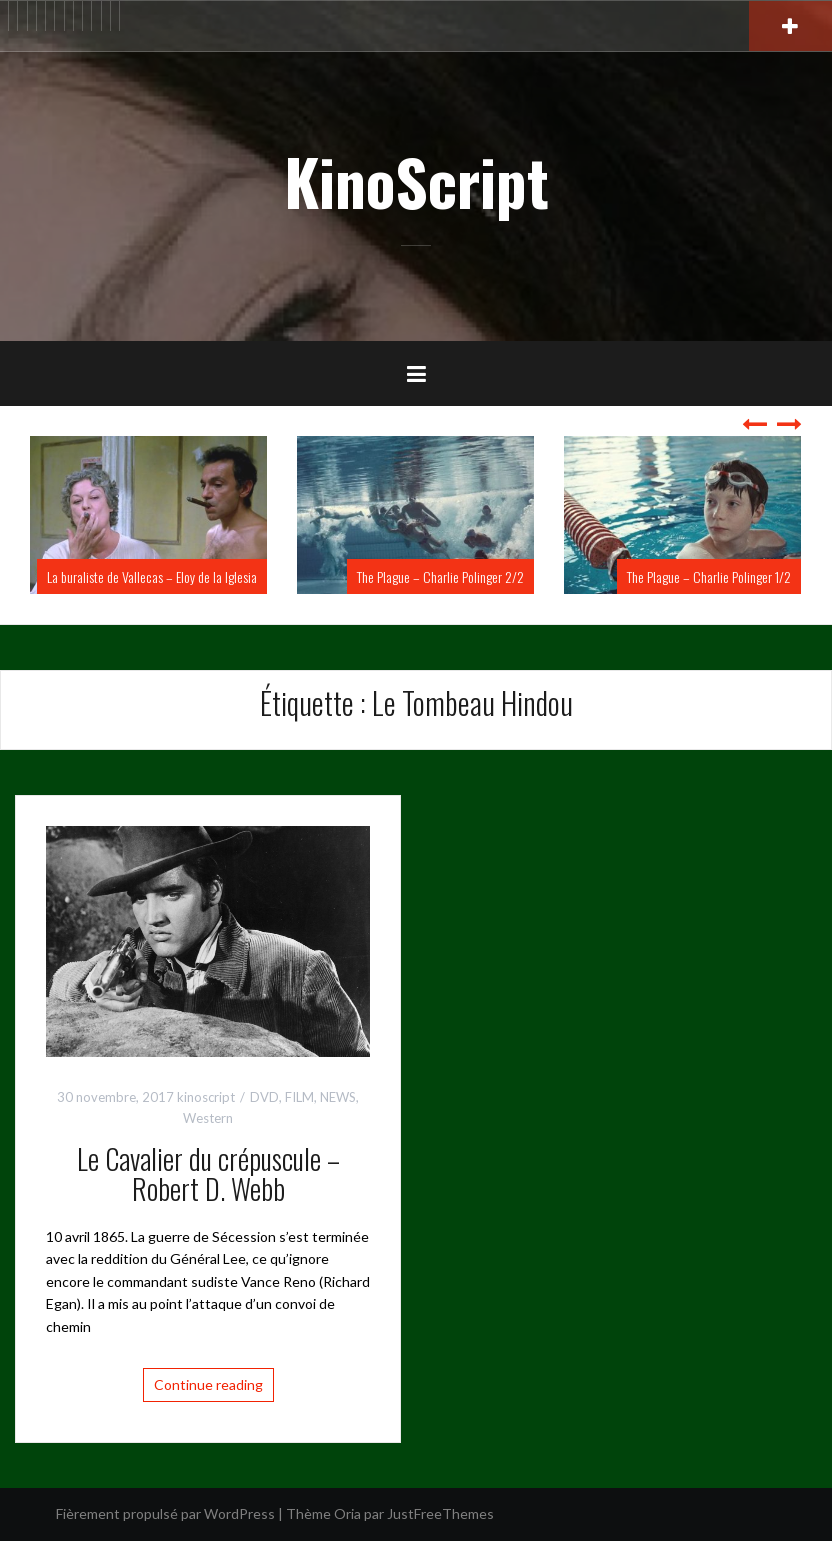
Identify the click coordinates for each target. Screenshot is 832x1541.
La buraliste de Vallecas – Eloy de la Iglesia (152, 576)
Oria (347, 1513)
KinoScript (416, 181)
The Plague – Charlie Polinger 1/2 (709, 576)
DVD (264, 1097)
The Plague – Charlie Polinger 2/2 (440, 576)
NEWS (338, 1097)
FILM (299, 1097)
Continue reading (208, 1384)
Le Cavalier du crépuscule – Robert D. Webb (208, 1174)
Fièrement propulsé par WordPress (165, 1513)
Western (208, 1118)
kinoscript (206, 1097)
